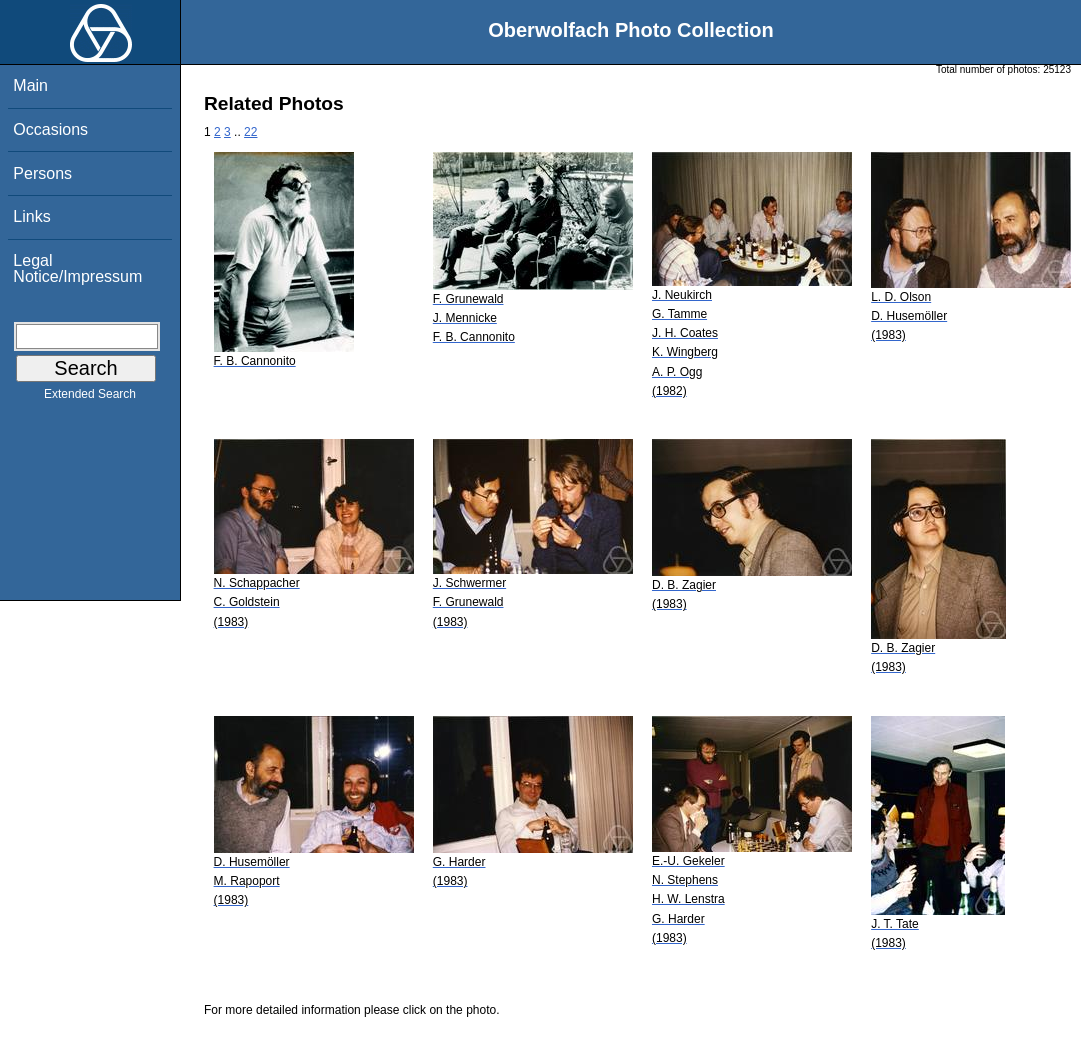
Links (31, 216)
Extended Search (90, 398)
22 (250, 132)
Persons (42, 173)
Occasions (50, 129)
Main (30, 85)
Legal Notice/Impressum (77, 268)
